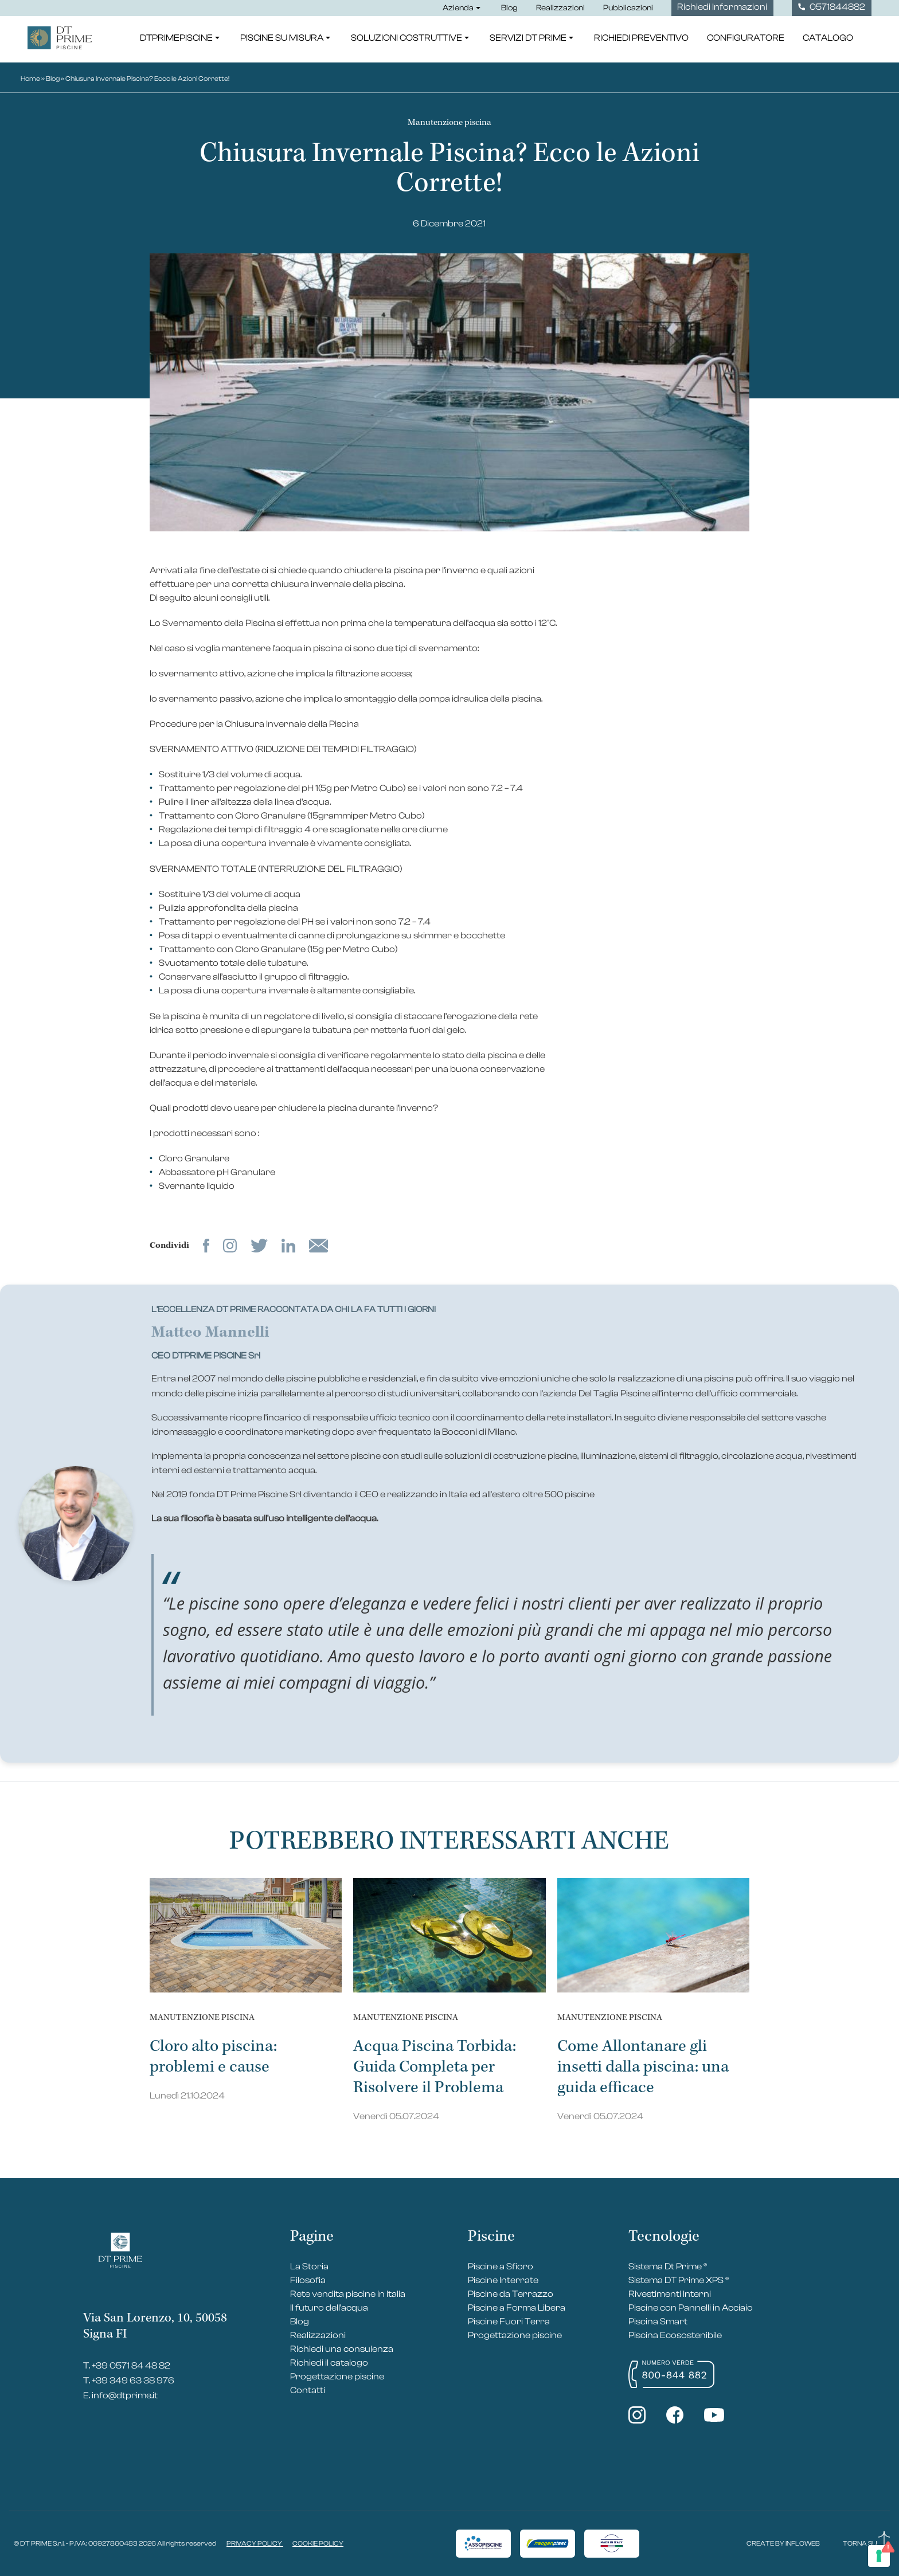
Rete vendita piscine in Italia (347, 2294)
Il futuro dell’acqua (329, 2308)
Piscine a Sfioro (500, 2266)
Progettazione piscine (337, 2376)
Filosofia (308, 2280)
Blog (509, 8)
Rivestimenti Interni (669, 2294)
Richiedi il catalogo (329, 2363)
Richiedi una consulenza (341, 2349)
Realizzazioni (560, 8)
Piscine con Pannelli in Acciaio (690, 2308)
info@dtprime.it (125, 2395)
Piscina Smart (657, 2321)
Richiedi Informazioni (722, 7)
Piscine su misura (286, 40)
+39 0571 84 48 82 (131, 2365)
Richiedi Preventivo (641, 40)
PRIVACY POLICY (254, 2543)
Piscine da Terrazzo (510, 2294)
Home (30, 79)
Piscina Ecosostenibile (675, 2335)
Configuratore (745, 40)
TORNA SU (866, 2543)
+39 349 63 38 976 (133, 2380)
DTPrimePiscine (181, 40)
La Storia (309, 2266)
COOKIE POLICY (317, 2543)
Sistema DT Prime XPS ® (678, 2280)
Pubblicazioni (628, 8)
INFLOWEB (802, 2543)
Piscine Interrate (503, 2280)
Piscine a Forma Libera (516, 2308)
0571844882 (831, 7)
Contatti (307, 2390)
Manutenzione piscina (449, 122)
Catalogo (828, 40)
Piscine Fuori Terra (509, 2321)
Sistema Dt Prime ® (667, 2266)
